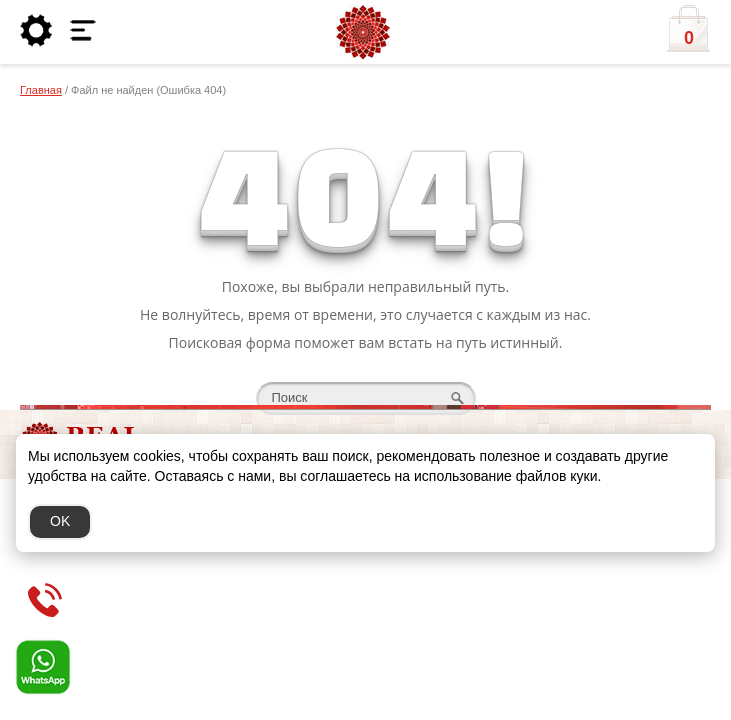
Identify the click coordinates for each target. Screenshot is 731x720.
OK (60, 521)
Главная (41, 90)
